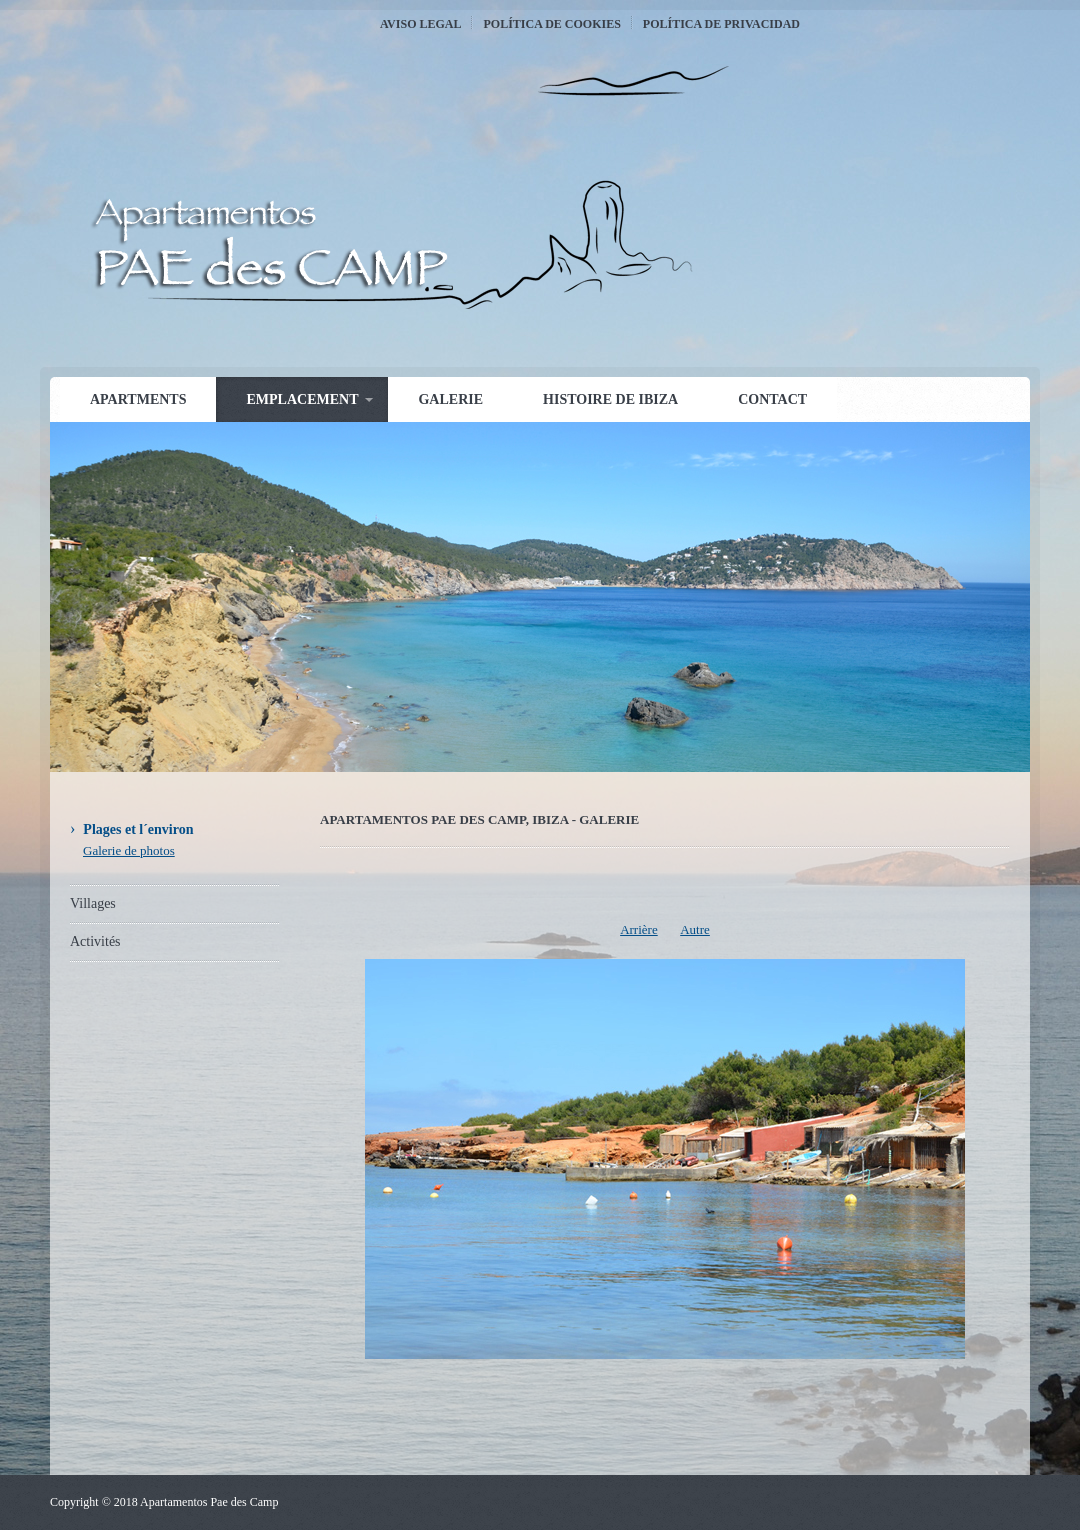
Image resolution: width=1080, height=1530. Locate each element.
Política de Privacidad (721, 24)
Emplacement (302, 399)
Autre (695, 929)
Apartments (138, 399)
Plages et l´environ (138, 829)
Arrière (639, 929)
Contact (772, 399)
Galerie (450, 399)
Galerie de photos (129, 850)
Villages (93, 903)
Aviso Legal (420, 24)
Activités (95, 941)
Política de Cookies (551, 24)
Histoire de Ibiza (610, 399)
